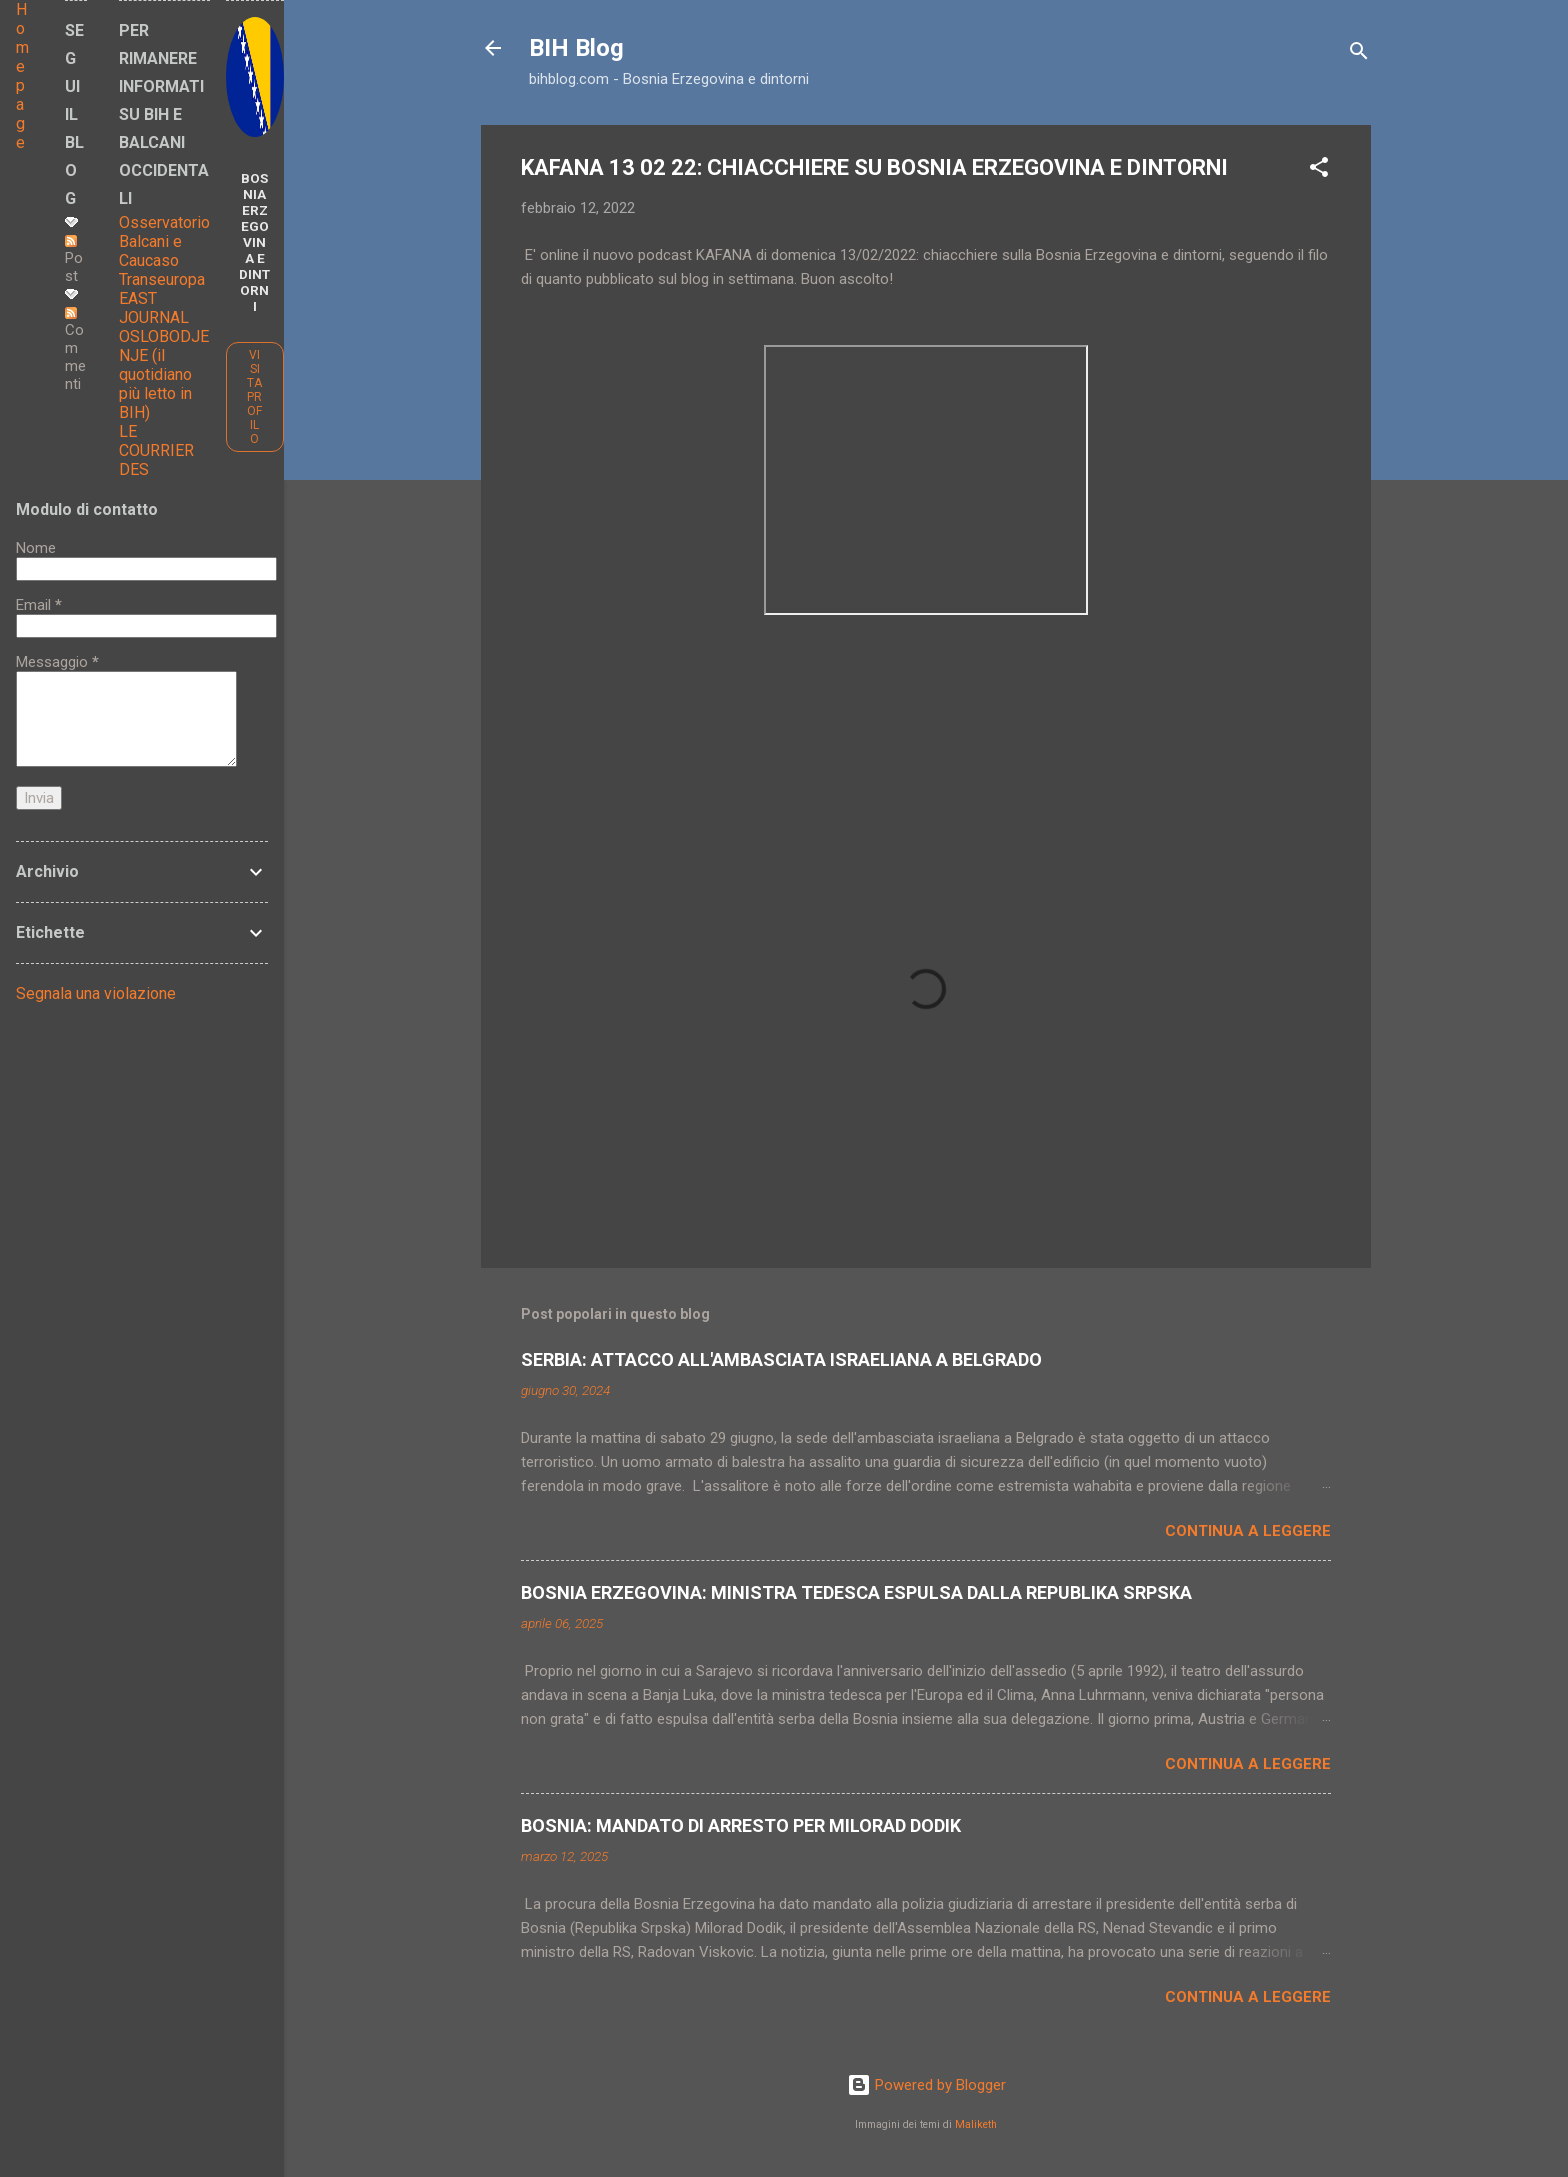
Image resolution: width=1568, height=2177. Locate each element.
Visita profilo (254, 397)
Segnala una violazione (96, 993)
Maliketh (976, 2124)
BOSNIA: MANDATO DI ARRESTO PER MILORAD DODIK (741, 1825)
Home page (22, 76)
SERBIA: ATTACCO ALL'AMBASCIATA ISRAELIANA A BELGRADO (781, 1359)
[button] (1319, 170)
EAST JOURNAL (154, 308)
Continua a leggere (1248, 1531)
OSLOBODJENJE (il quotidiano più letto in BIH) (164, 374)
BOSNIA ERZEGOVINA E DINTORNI (254, 242)
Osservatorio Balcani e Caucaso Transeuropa (164, 251)
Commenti (75, 350)
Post (74, 260)
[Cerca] (1359, 54)
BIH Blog (576, 48)
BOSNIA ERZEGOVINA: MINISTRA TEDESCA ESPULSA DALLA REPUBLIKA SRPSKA (856, 1592)
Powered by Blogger (926, 2085)
